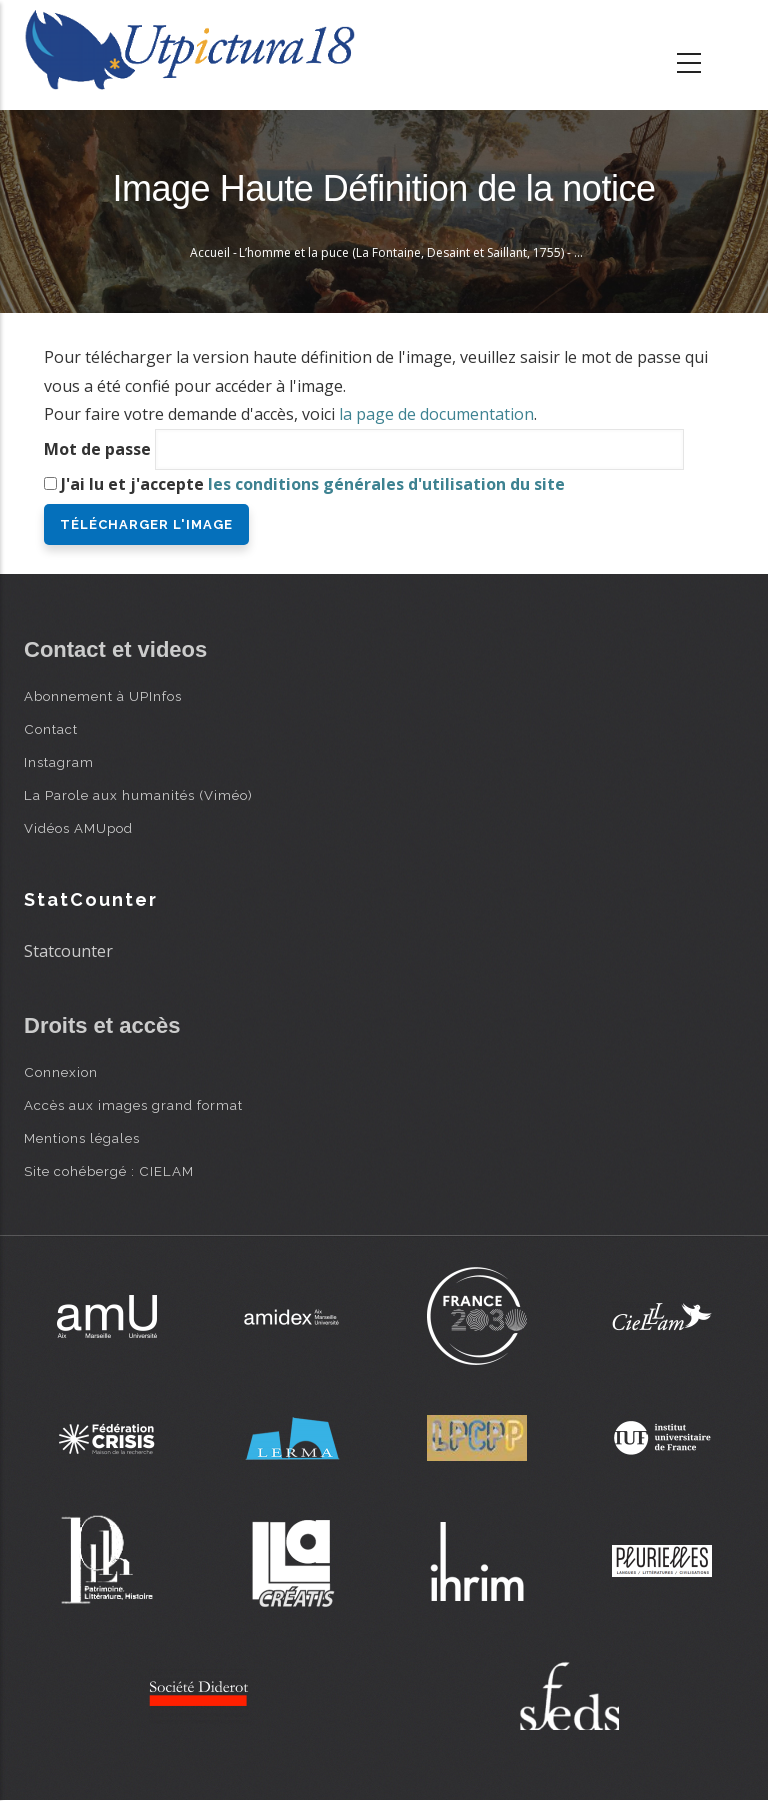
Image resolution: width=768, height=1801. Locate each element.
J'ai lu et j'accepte (313, 484)
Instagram (59, 762)
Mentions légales (82, 1138)
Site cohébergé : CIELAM (109, 1171)
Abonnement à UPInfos (103, 696)
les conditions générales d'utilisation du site (386, 484)
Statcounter (68, 951)
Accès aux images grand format (133, 1105)
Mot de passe (97, 449)
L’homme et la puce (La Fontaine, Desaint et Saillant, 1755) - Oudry (424, 252)
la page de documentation (436, 414)
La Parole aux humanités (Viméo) (138, 795)
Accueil (210, 252)
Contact (51, 729)
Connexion (61, 1072)
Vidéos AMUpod (78, 828)
